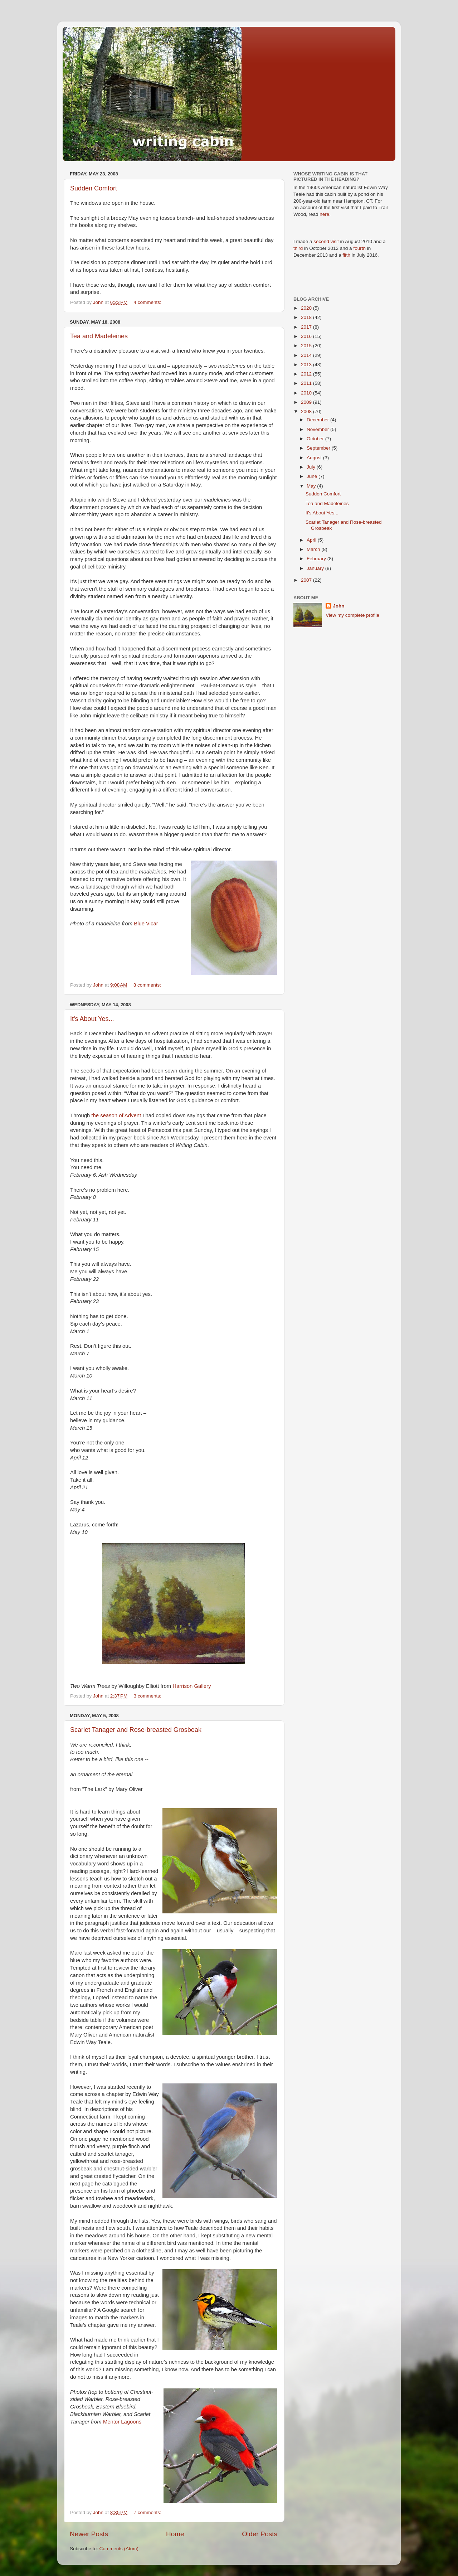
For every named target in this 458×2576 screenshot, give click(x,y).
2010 (307, 393)
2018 (307, 317)
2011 (307, 383)
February (317, 558)
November (318, 429)
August (315, 457)
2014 (307, 355)
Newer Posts (89, 2534)
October (316, 438)
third (298, 248)
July (312, 467)
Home (175, 2534)
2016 (307, 336)
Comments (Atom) (119, 2548)
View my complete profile (352, 615)
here (324, 214)
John (338, 606)
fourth (359, 248)
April (312, 540)
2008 (307, 411)
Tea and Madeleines (99, 336)
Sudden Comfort (93, 188)
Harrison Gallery (191, 1686)
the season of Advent (116, 1115)
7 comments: (148, 2512)
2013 (307, 364)
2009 (307, 402)
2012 (307, 374)
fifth (346, 255)
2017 (307, 327)
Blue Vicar (146, 923)
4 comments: (148, 302)
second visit (326, 241)
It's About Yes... (92, 1018)
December (318, 419)
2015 (307, 345)
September (319, 448)
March (314, 549)
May (312, 486)
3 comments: (147, 985)
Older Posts (259, 2534)
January (316, 568)
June (312, 476)
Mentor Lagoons (122, 2422)
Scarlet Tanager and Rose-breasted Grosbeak (135, 1729)
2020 (307, 308)
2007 (307, 580)
